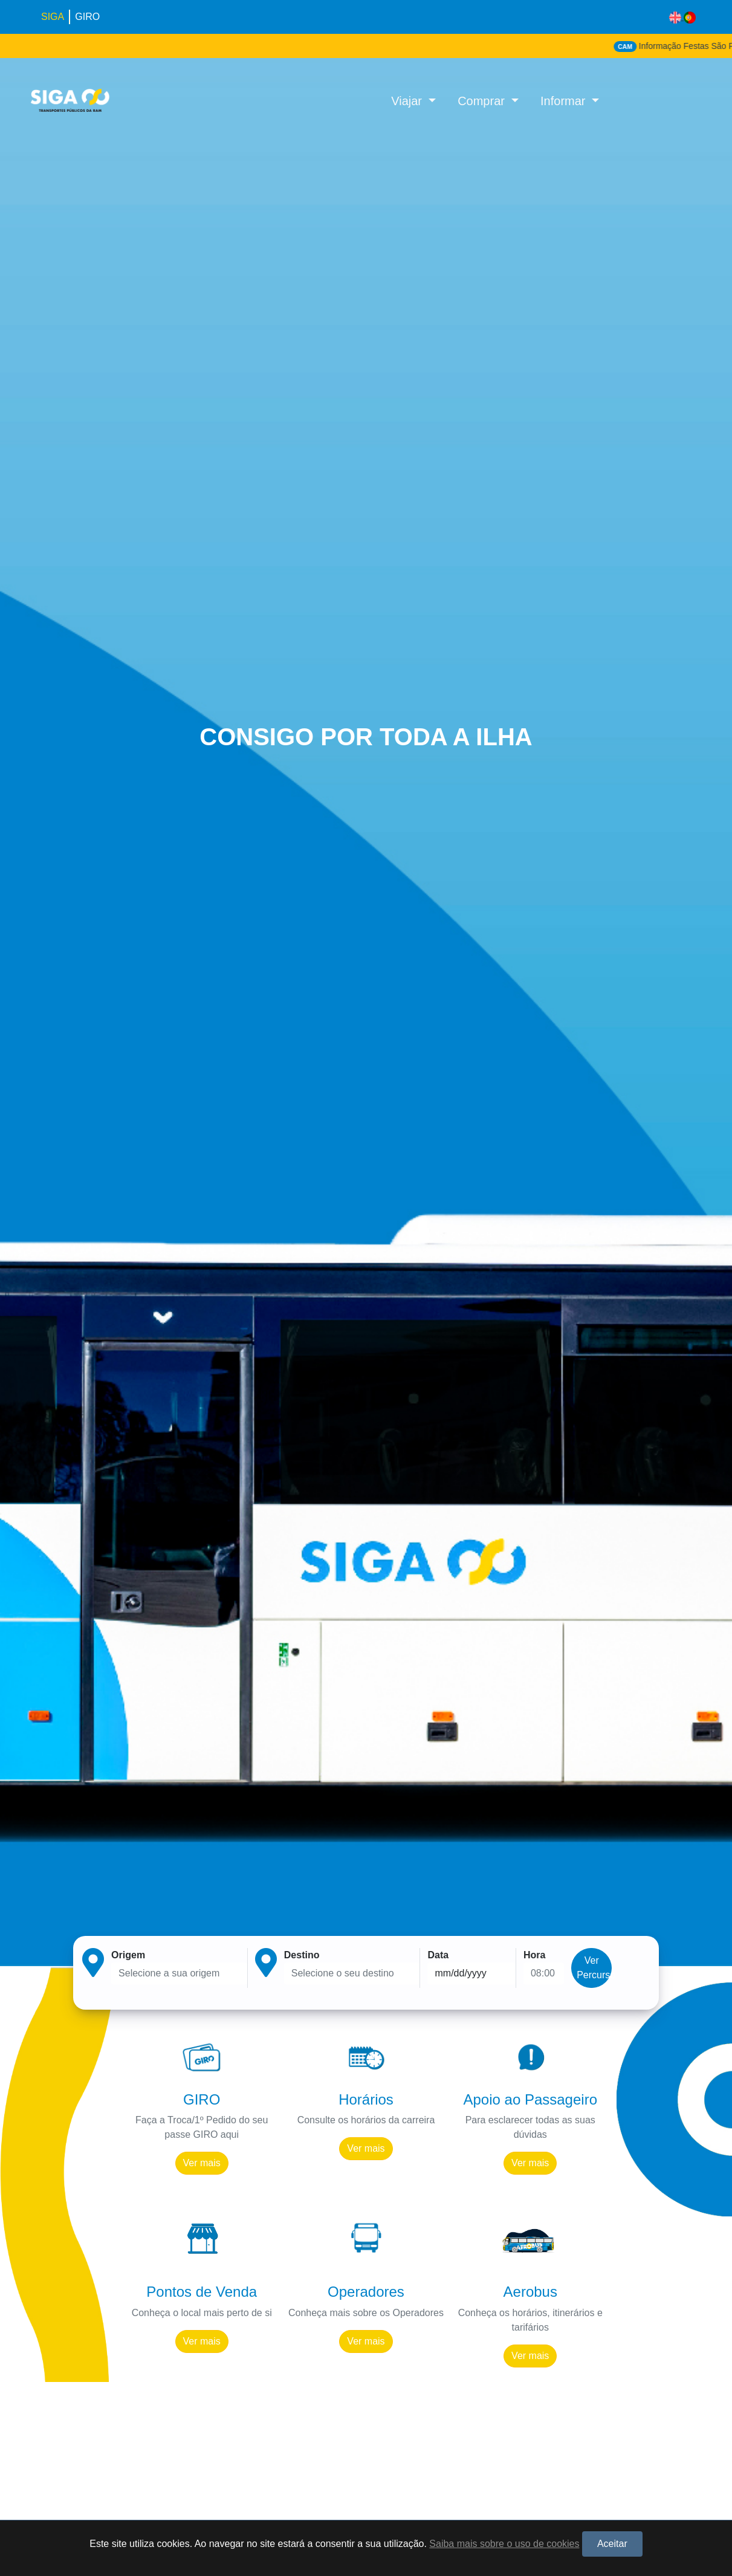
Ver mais (202, 2163)
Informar (564, 101)
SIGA (52, 16)
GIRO (87, 16)
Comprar (483, 101)
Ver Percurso (594, 1967)
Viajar (408, 101)
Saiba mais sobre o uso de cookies (504, 2544)
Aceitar (612, 2544)
